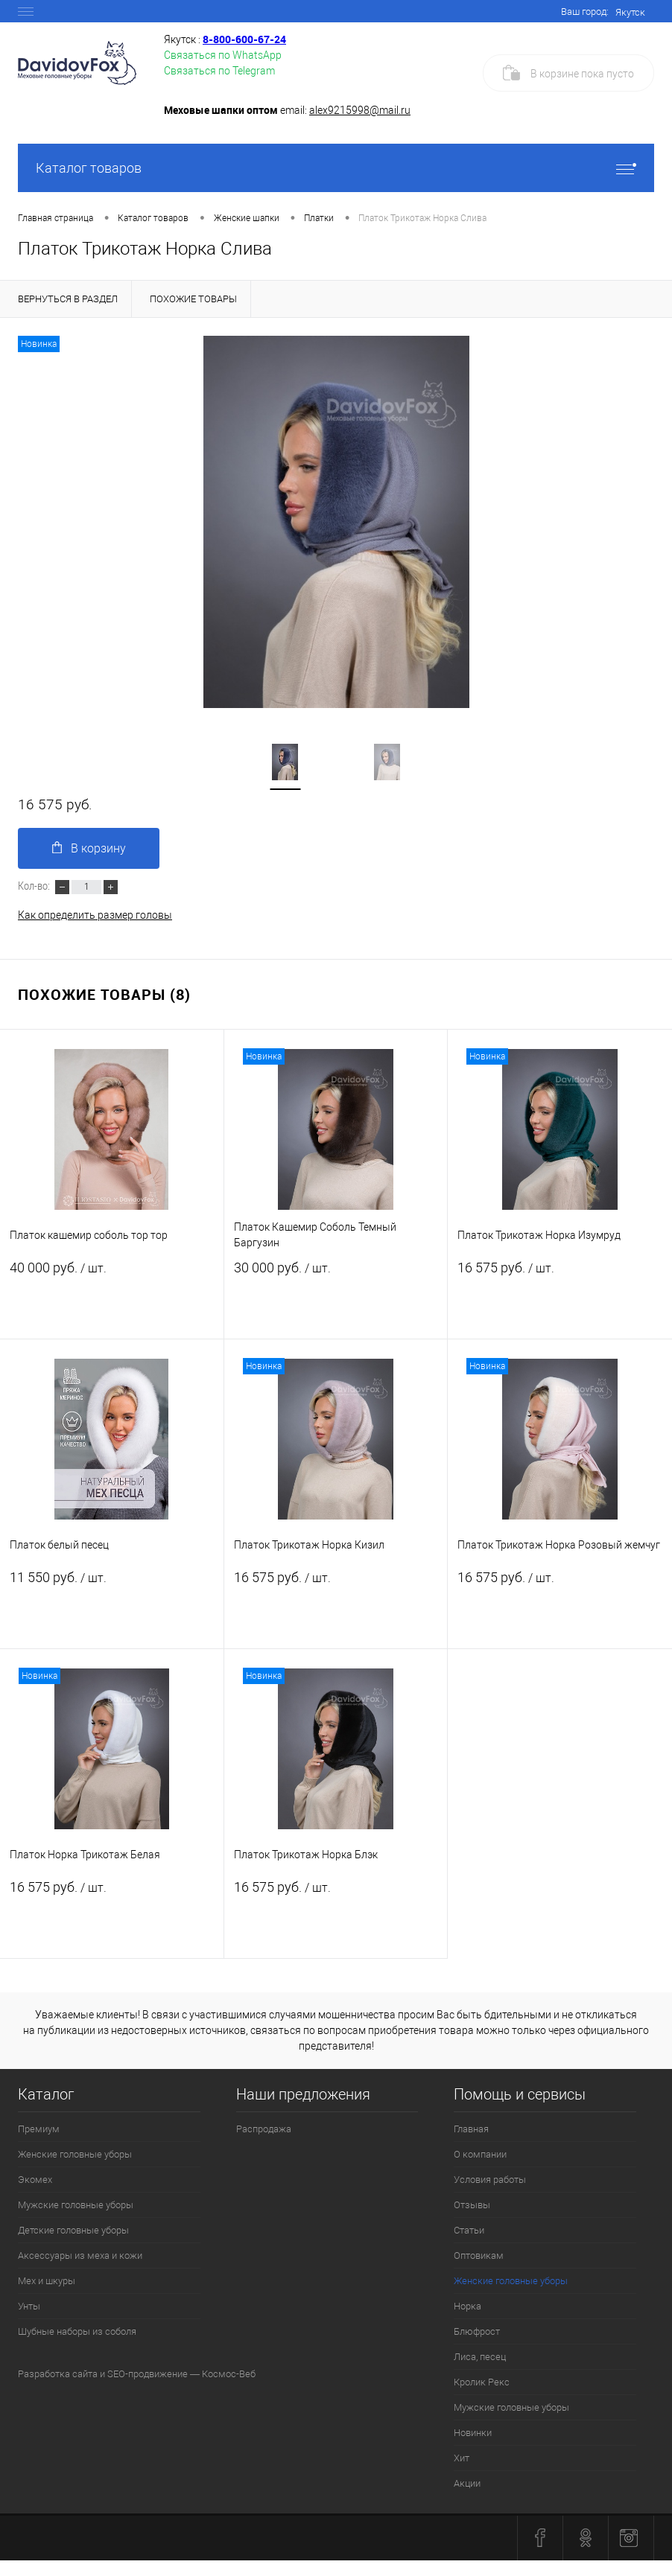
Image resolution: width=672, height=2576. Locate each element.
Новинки (473, 2432)
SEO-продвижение (147, 2373)
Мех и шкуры (46, 2280)
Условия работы (490, 2179)
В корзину (89, 848)
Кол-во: (35, 885)
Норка (467, 2306)
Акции (467, 2483)
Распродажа (263, 2129)
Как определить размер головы (95, 915)
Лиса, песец (480, 2356)
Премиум (39, 2129)
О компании (480, 2154)
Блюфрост (477, 2331)
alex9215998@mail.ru (360, 110)
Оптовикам (479, 2255)
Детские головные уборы (73, 2230)
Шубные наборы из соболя (77, 2331)
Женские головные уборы (75, 2154)
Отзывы (472, 2204)
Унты (29, 2306)
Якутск (630, 12)
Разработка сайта (58, 2373)
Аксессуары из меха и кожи (80, 2255)
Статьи (469, 2230)
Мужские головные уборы (75, 2204)
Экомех (35, 2179)
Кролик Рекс (482, 2382)
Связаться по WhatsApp (223, 55)
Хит (461, 2458)
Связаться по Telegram (219, 71)
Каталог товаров (336, 168)
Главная (471, 2129)
